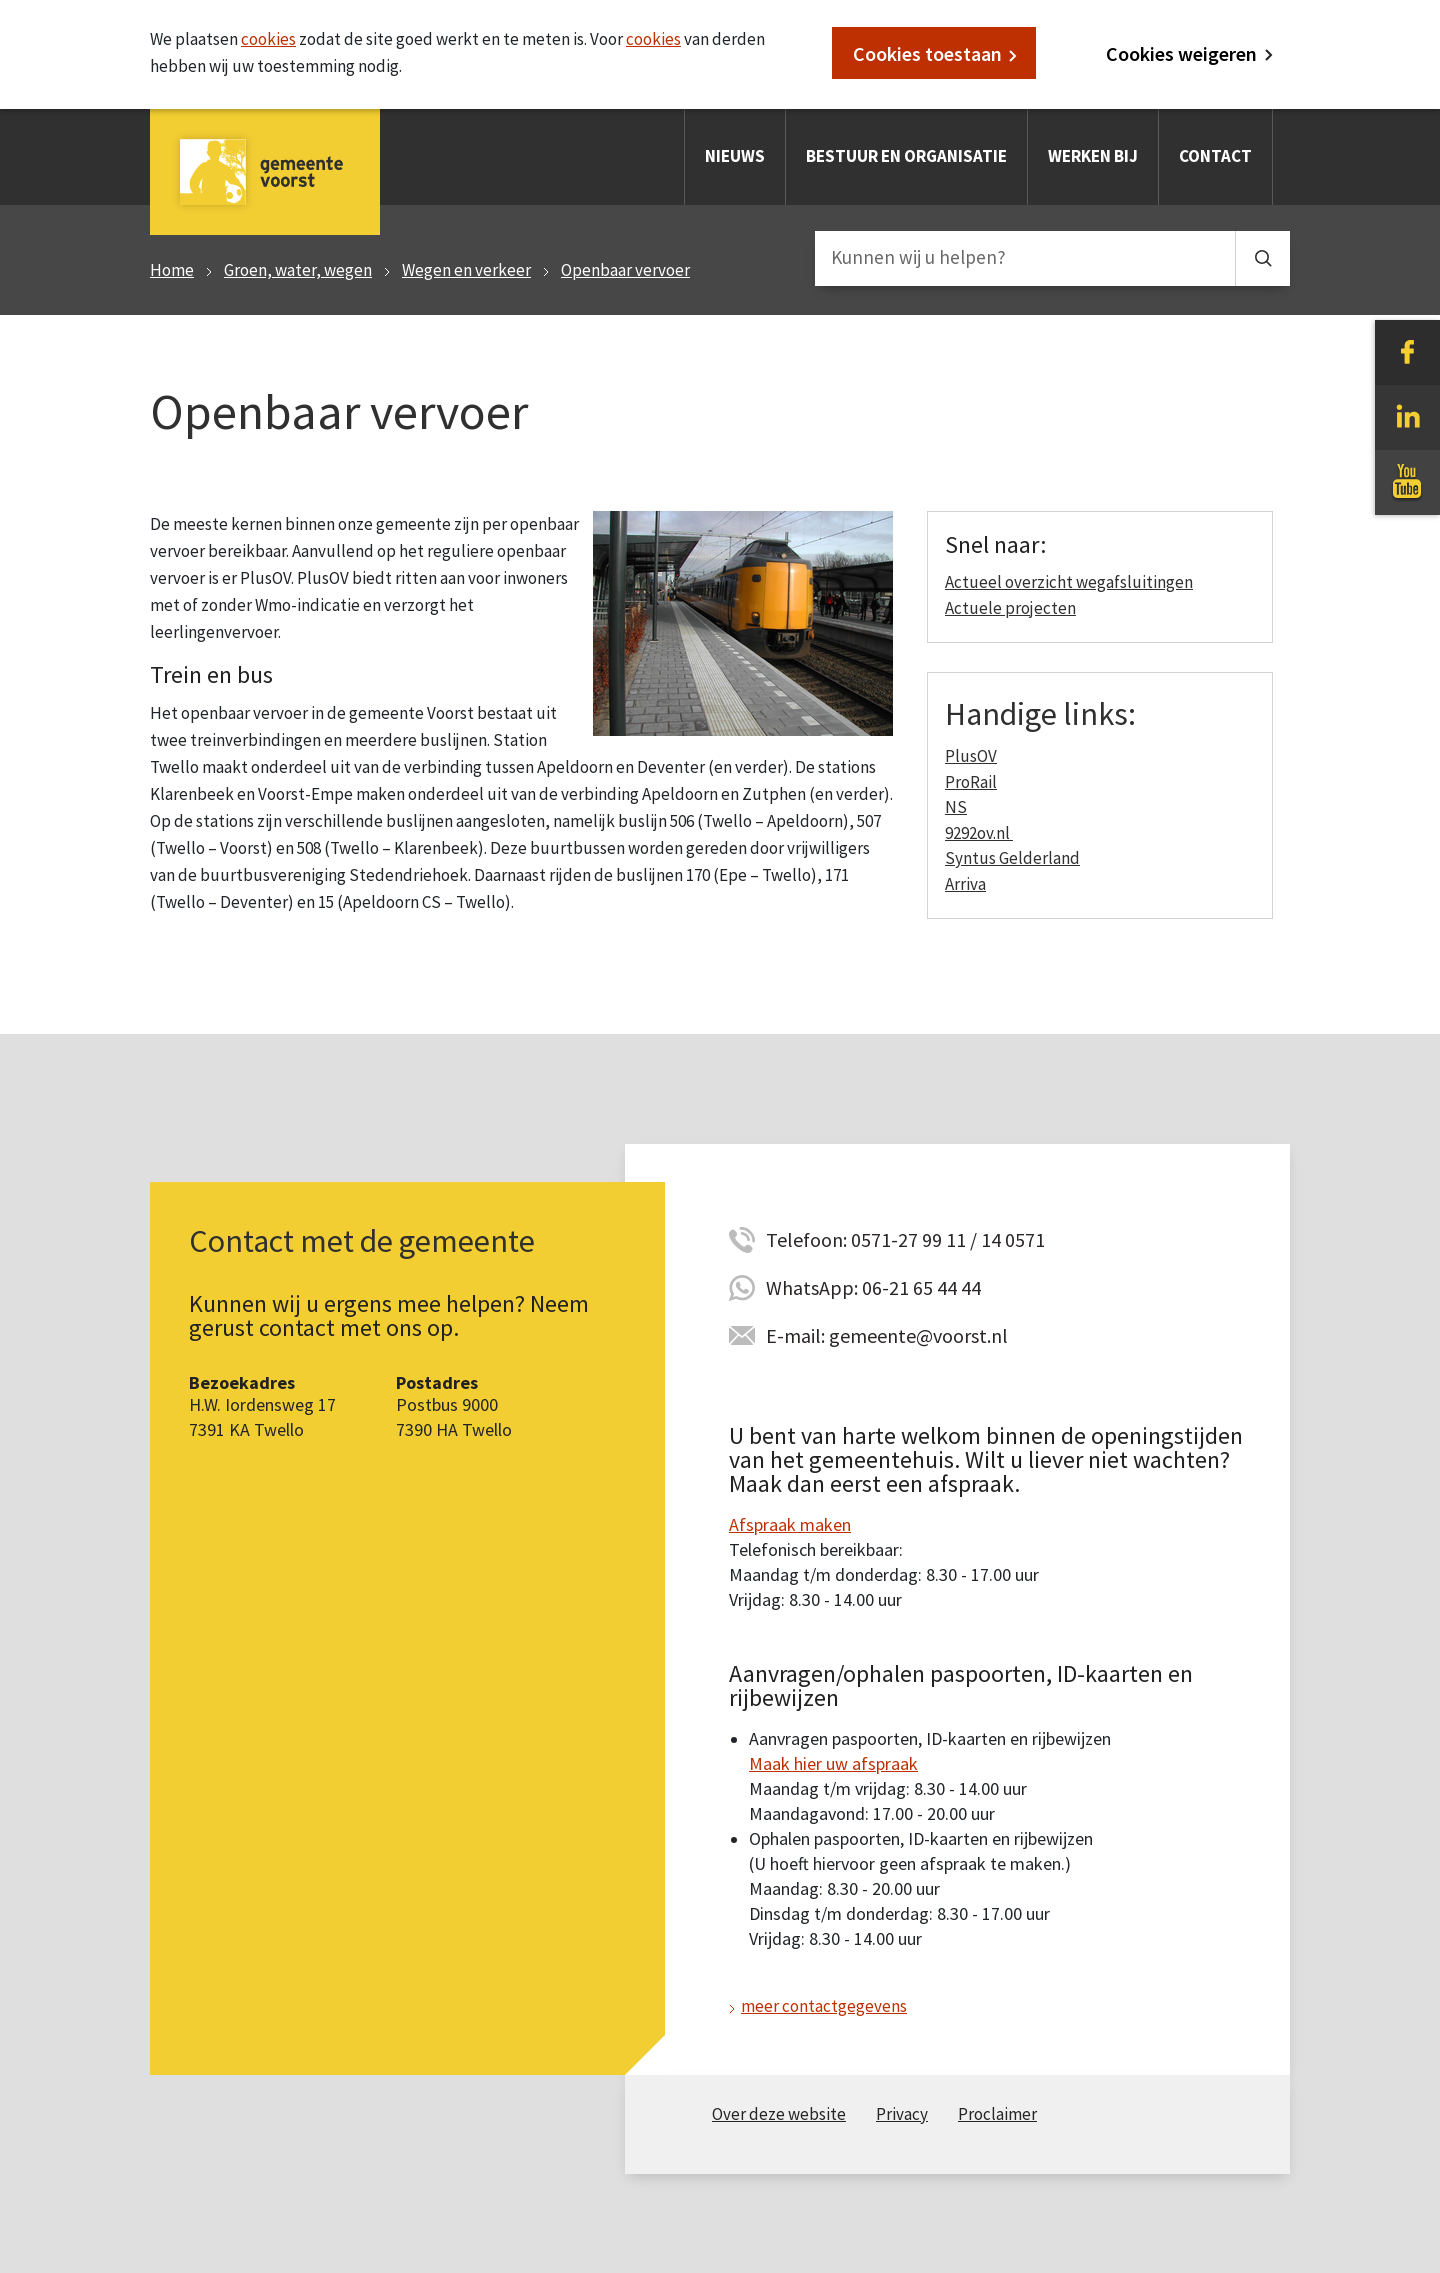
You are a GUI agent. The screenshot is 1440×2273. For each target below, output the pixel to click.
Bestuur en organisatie (906, 156)
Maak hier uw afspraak (833, 1763)
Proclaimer (997, 2114)
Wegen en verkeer (466, 270)
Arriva (965, 884)
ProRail (971, 782)
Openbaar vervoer (625, 270)
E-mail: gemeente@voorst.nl (887, 1335)
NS (956, 807)
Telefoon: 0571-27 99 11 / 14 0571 (905, 1239)
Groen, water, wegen (298, 270)
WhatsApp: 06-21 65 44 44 (873, 1287)
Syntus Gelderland (1012, 858)
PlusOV (971, 756)
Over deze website (779, 2114)
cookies (268, 39)
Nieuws (735, 156)
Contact (1215, 156)
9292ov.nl (979, 833)
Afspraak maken (790, 1524)
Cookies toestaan (927, 53)
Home (172, 270)
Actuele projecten (1010, 608)
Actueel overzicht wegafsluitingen (1069, 582)
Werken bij (1093, 156)
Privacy (902, 2114)
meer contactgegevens (824, 2006)
